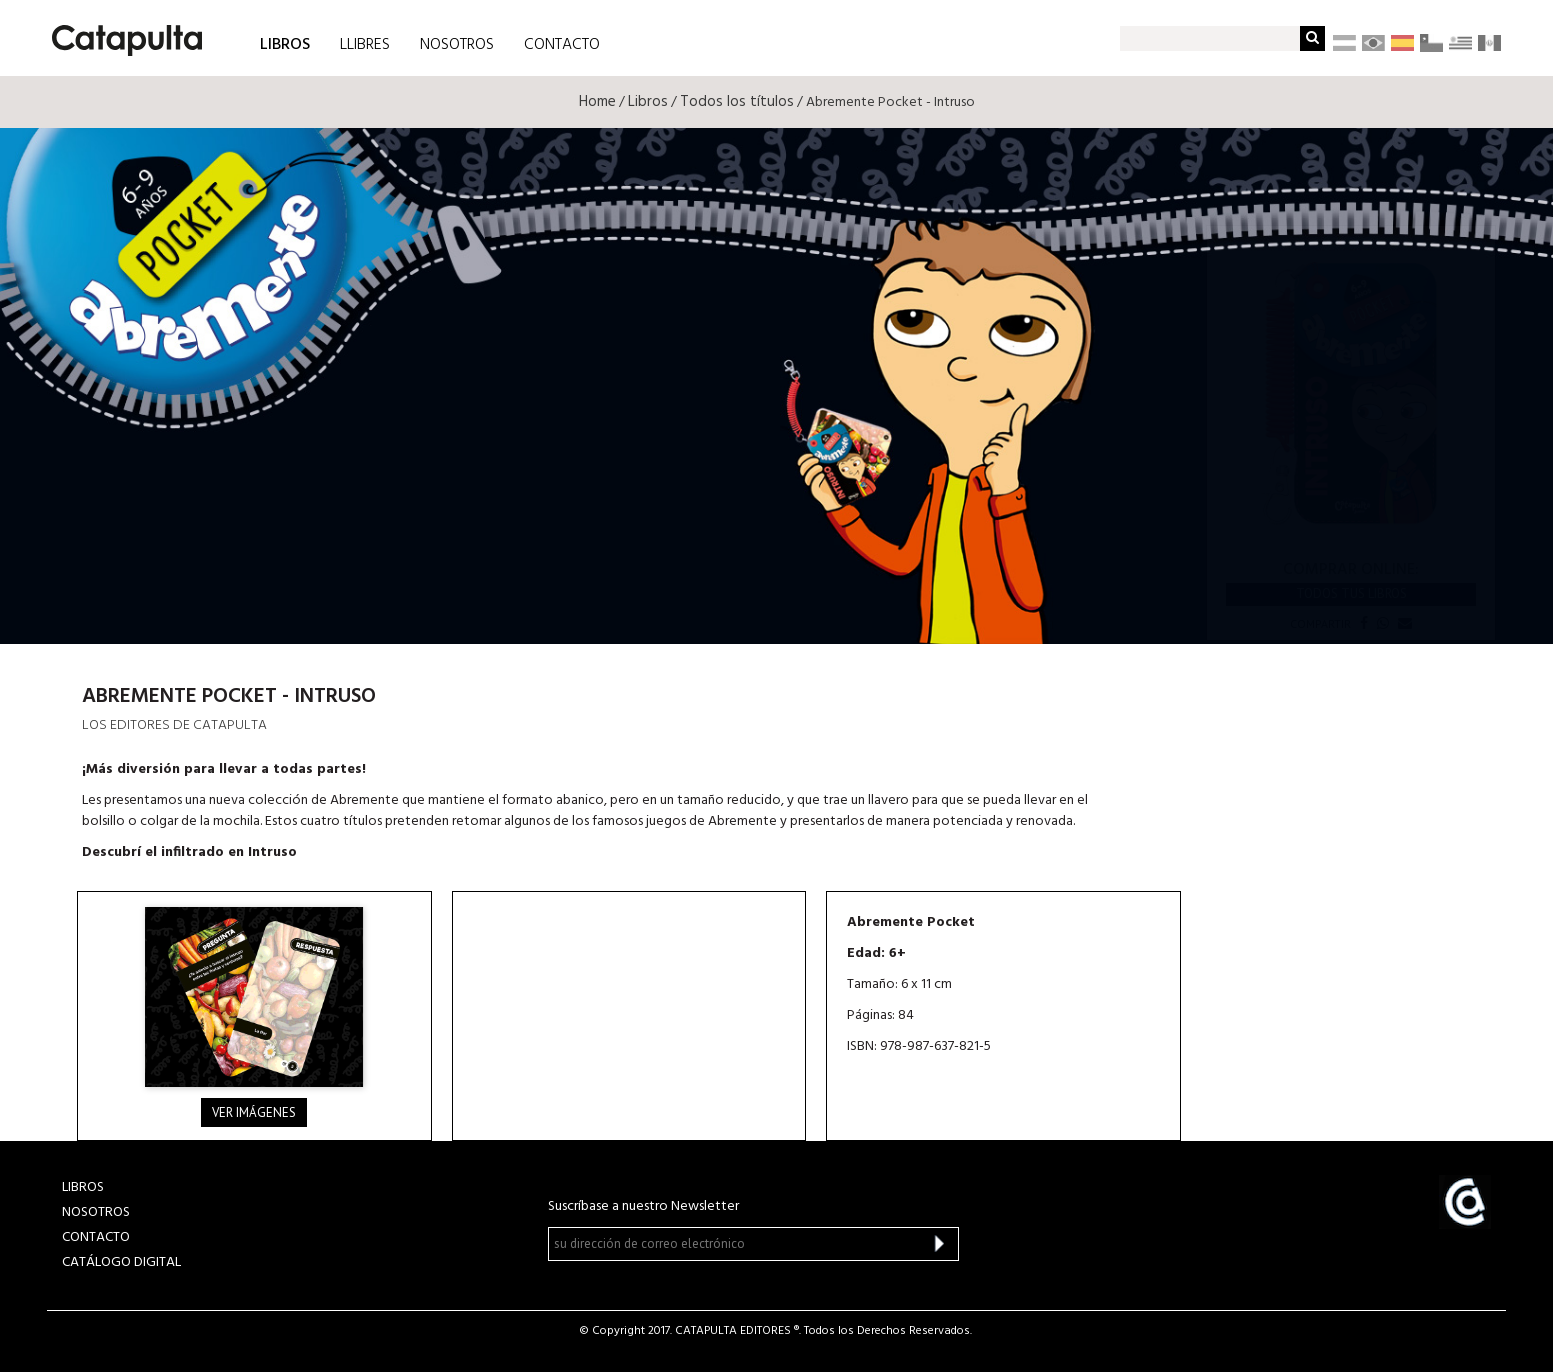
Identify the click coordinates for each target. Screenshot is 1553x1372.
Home (597, 102)
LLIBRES (365, 45)
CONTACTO (562, 45)
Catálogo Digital (121, 1262)
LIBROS (285, 43)
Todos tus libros (1351, 593)
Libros (648, 102)
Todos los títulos (737, 102)
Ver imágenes (254, 1112)
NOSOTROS (457, 45)
